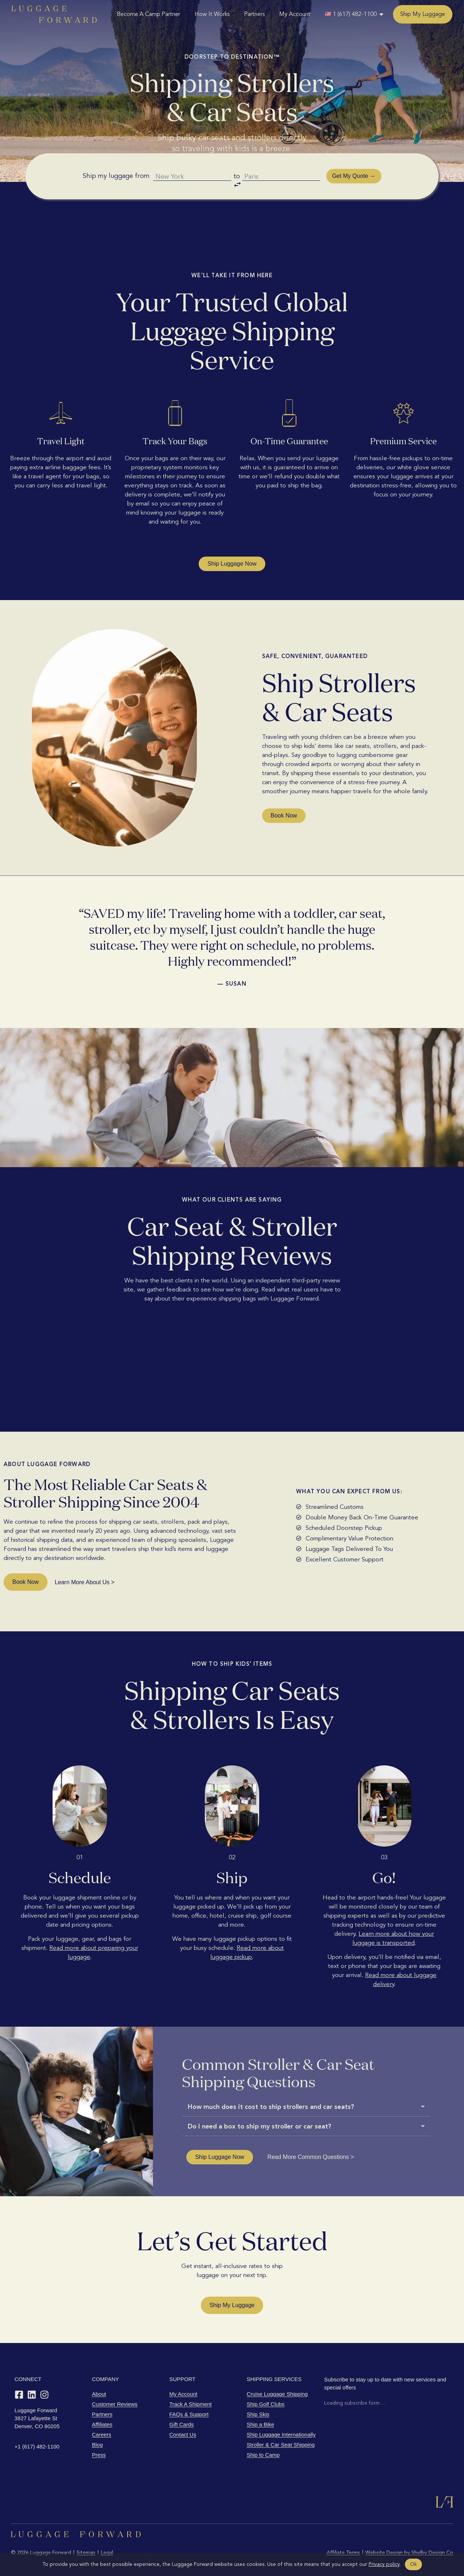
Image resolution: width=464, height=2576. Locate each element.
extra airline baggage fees (64, 467)
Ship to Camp (263, 2455)
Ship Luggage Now (231, 564)
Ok (413, 2564)
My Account (294, 14)
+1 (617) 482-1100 (36, 2446)
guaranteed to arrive (301, 467)
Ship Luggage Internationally (281, 2434)
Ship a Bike (260, 2424)
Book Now (284, 815)
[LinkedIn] (31, 2394)
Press (99, 2455)
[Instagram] (44, 2394)
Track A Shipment (190, 2404)
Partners (254, 14)
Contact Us (182, 2434)
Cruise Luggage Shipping (277, 2394)
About (99, 2394)
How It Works (212, 14)
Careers (101, 2434)
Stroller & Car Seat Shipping (281, 2445)
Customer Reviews (115, 2404)
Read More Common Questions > (311, 2157)
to (238, 182)
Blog (97, 2445)
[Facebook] (19, 2394)
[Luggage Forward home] (54, 14)
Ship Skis (258, 2414)
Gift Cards (181, 2424)
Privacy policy (384, 2564)
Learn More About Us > (85, 1582)
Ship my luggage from (112, 181)
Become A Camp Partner (148, 14)
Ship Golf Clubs (266, 2404)
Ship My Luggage (422, 14)
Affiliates (102, 2424)
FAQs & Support (188, 2414)
